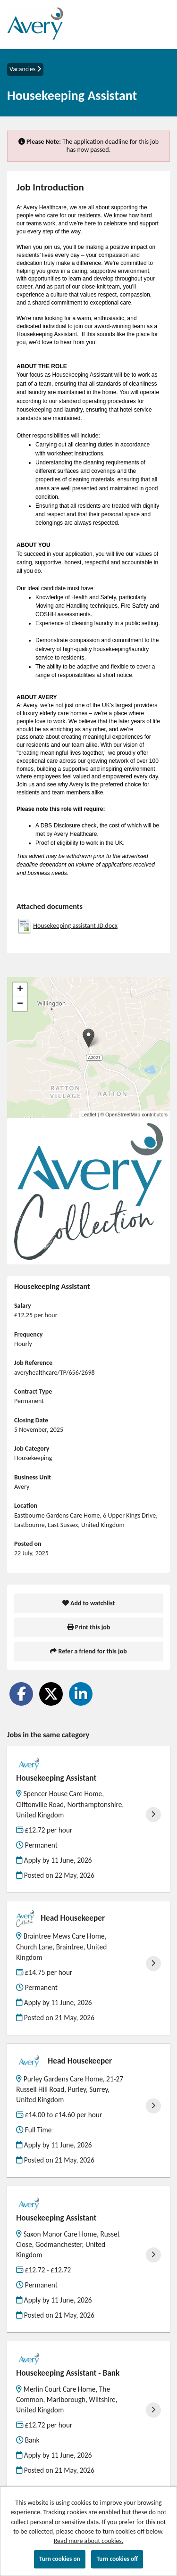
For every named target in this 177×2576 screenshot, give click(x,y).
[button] (88, 1038)
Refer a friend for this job (88, 1651)
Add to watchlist (88, 1603)
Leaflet (88, 1114)
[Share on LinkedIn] (81, 1694)
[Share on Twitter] (51, 1694)
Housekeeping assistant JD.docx (75, 926)
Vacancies (25, 69)
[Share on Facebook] (21, 1694)
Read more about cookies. (89, 2541)
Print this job (88, 1627)
